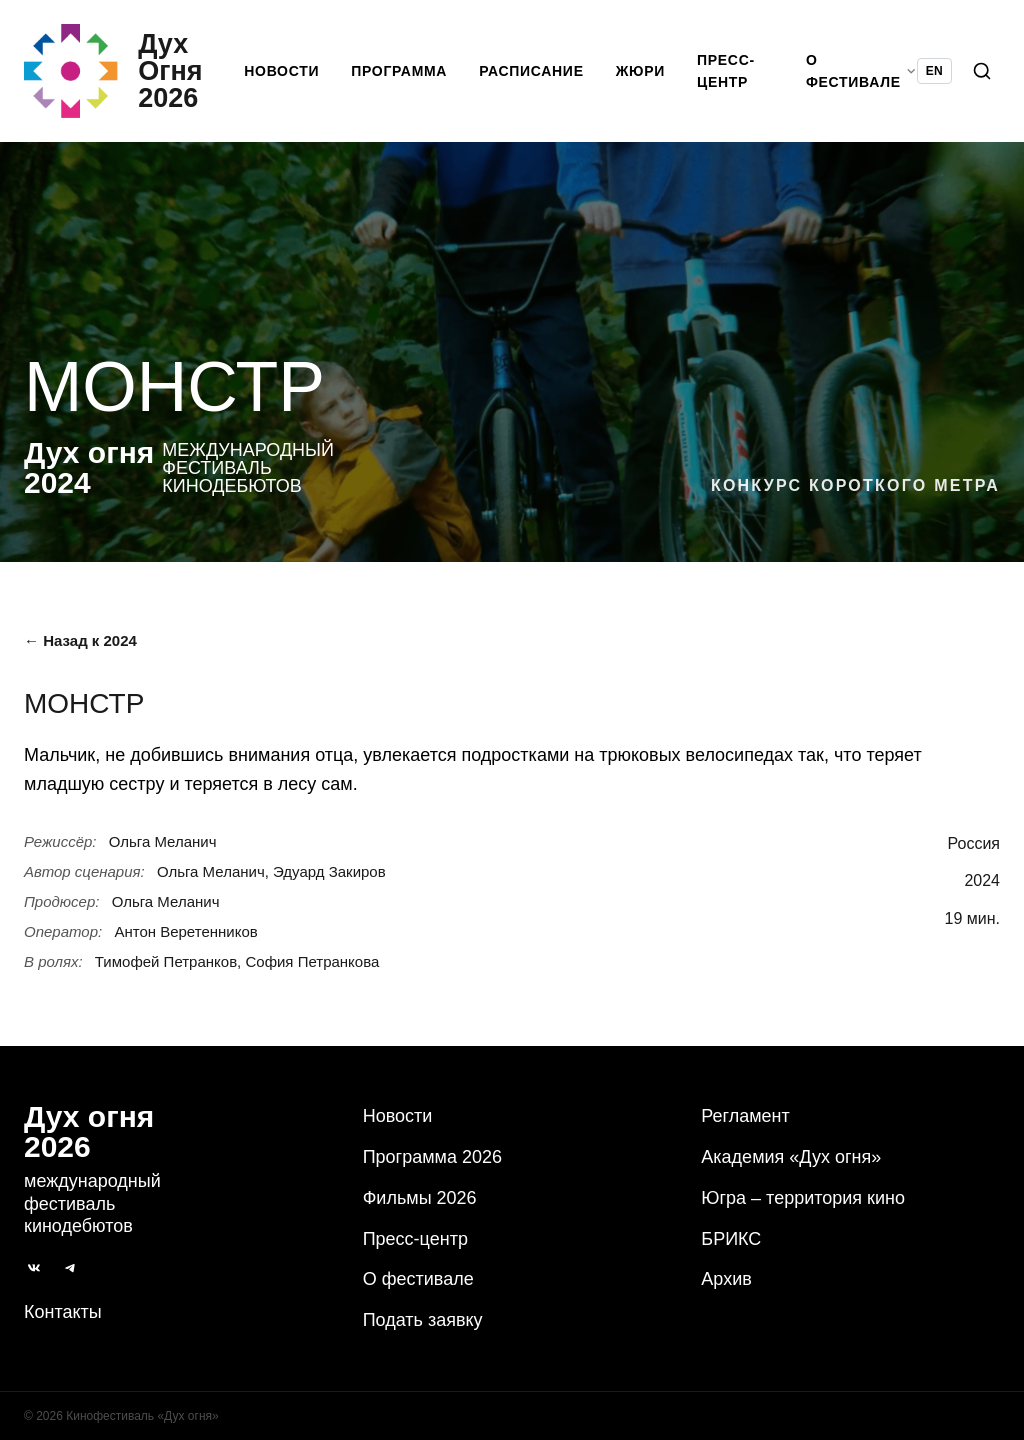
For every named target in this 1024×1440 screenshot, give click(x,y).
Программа (406, 76)
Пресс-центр (733, 76)
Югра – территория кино (803, 1198)
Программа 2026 (432, 1157)
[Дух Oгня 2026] (137, 76)
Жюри (646, 76)
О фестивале (418, 1280)
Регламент (745, 1116)
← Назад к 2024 (80, 650)
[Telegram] (70, 1268)
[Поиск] (982, 76)
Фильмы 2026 (420, 1198)
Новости (288, 76)
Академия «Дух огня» (791, 1157)
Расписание (538, 76)
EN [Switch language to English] (934, 76)
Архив (726, 1280)
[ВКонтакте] (34, 1268)
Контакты (63, 1312)
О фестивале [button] (861, 76)
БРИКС (731, 1239)
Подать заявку (423, 1320)
